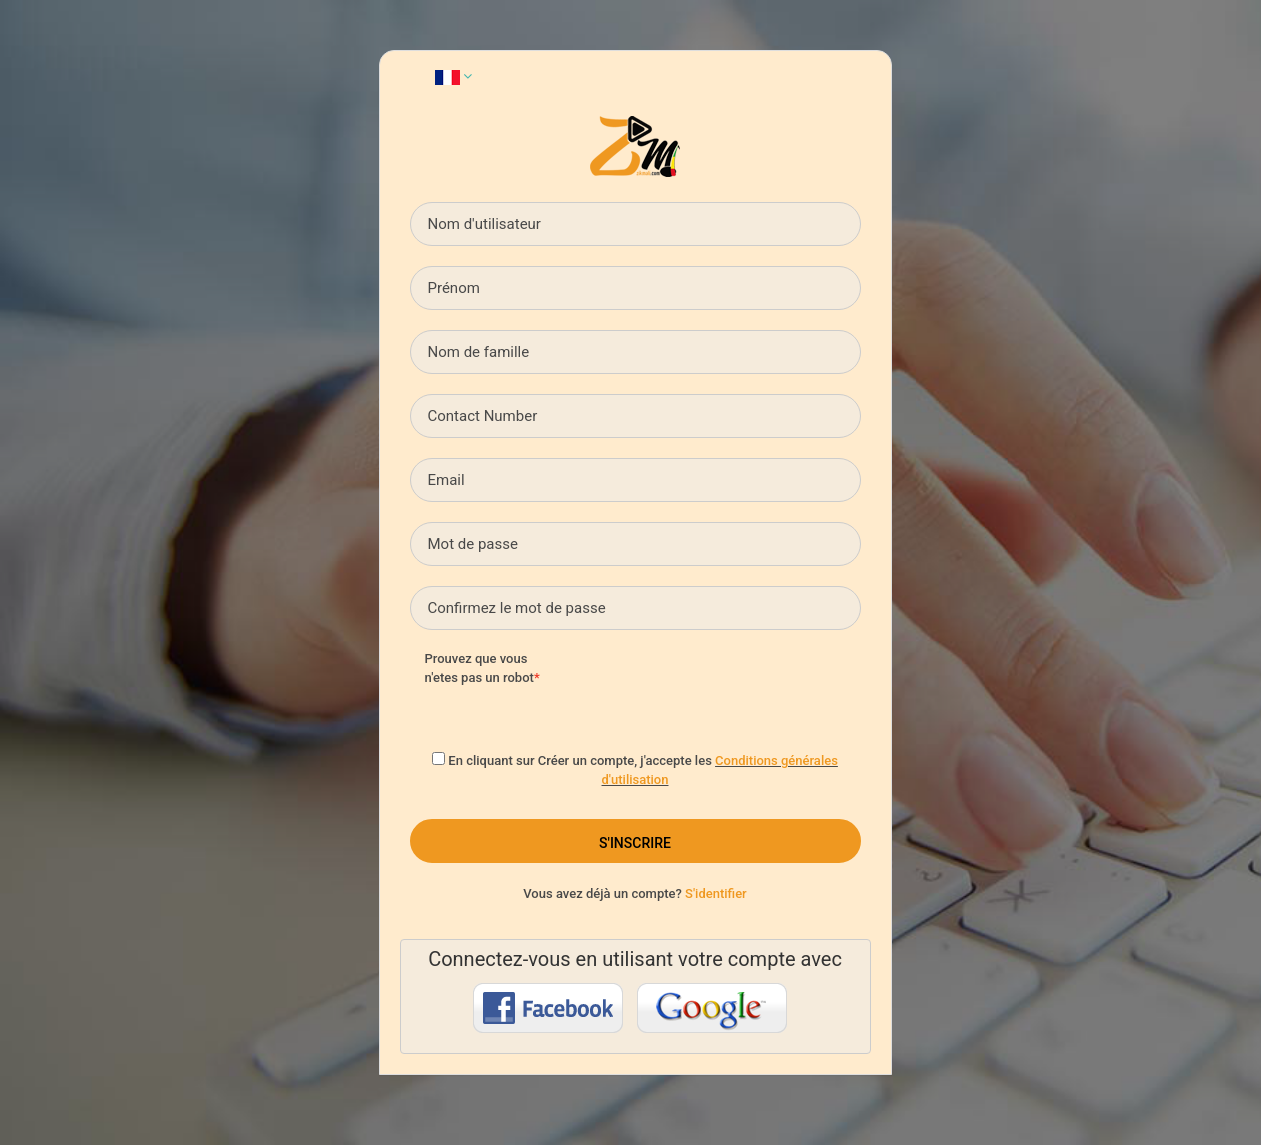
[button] (453, 76)
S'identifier (716, 893)
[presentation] (727, 689)
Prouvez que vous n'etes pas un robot (479, 668)
